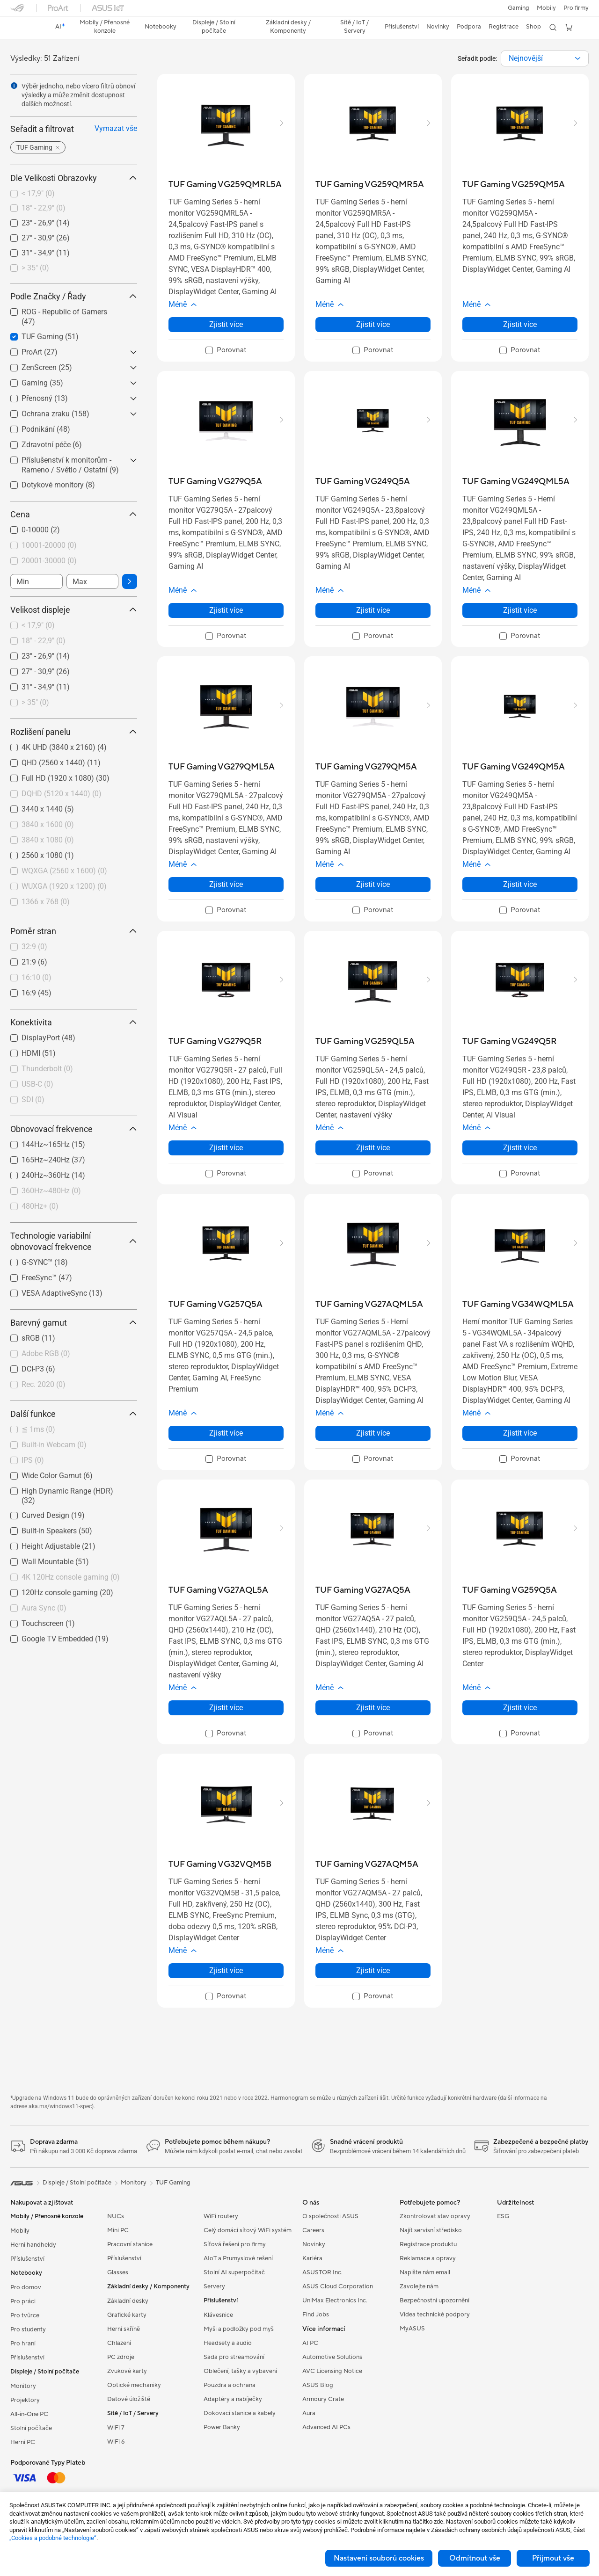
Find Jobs (315, 2314)
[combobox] (545, 58)
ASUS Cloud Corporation (337, 2286)
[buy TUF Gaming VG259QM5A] (513, 184)
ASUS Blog (317, 2385)
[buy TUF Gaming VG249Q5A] (362, 481)
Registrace (504, 26)
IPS (33, 1460)
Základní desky (127, 2301)
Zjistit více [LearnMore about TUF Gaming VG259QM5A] (520, 324)
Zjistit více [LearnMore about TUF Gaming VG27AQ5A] (373, 1707)
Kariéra (312, 2258)
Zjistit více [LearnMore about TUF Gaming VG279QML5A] (226, 884)
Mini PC (118, 2230)
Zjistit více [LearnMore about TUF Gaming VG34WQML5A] (520, 1433)
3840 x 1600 (48, 824)
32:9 (34, 946)
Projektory (25, 2400)
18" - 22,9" (44, 207)
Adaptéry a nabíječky (233, 2399)
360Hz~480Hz (51, 1190)
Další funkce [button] (73, 1414)
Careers (313, 2230)
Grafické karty (126, 2315)
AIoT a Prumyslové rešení (238, 2258)
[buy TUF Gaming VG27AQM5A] (366, 1864)
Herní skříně (123, 2329)
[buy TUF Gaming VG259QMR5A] (369, 184)
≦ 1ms (38, 1429)
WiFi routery (221, 2216)
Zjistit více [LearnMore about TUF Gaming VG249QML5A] (520, 610)
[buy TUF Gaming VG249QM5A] (513, 767)
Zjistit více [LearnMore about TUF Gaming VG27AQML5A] (373, 1433)
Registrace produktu (428, 2244)
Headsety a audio (228, 2343)
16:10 (36, 977)
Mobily (546, 8)
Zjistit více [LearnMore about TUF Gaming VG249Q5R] (520, 1147)
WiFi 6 (115, 2441)
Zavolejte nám (419, 2286)
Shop (533, 26)
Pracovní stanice (130, 2244)
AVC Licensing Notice (332, 2371)
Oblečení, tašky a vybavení (240, 2371)
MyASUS (412, 2328)
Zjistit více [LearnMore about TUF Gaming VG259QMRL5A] (226, 324)
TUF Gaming (173, 2182)
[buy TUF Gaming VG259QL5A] (365, 1041)
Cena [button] (73, 514)
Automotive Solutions (332, 2357)
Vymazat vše (116, 128)
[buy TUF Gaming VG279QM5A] (366, 767)
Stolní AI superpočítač (234, 2272)
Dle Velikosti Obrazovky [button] (73, 178)
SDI (33, 1099)
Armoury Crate (323, 2399)
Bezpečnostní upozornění (434, 2300)
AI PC (310, 2343)
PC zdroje (120, 2357)
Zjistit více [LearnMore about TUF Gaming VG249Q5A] (373, 610)
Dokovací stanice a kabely (240, 2413)
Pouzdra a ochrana (230, 2385)
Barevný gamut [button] (73, 1323)
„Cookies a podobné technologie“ (52, 2537)
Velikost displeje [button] (73, 610)
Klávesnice (218, 2315)
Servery (214, 2286)
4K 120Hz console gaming (71, 1577)
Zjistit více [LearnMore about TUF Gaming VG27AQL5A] (226, 1707)
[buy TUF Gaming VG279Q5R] (215, 1041)
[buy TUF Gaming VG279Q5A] (215, 481)
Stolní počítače (31, 2428)
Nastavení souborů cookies (379, 2558)
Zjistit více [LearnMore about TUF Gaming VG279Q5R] (226, 1147)
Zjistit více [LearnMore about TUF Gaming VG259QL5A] (373, 1147)
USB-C (37, 1084)
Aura (308, 2413)
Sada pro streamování (234, 2357)
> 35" (35, 267)
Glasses (117, 2272)
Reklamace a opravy (428, 2258)
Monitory (23, 2386)
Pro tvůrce (24, 2315)
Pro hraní (23, 2343)
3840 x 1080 (48, 839)
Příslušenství (27, 2259)
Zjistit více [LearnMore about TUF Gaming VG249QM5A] (520, 884)
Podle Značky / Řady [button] (73, 296)
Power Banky (222, 2427)
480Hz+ (40, 1206)
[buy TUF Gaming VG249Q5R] (509, 1041)
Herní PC (22, 2442)
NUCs (115, 2216)
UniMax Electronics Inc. (334, 2300)
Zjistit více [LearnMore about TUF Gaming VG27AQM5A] (373, 1970)
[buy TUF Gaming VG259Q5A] (509, 1590)
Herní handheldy (33, 2245)
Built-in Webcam (54, 1444)
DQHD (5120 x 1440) (62, 793)
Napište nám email (425, 2272)
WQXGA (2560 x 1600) (64, 870)
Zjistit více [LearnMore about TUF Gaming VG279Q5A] (226, 610)
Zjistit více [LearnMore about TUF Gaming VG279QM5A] (373, 884)
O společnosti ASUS (330, 2216)
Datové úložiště (128, 2399)
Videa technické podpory (435, 2314)
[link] (26, 27)
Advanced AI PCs (326, 2427)
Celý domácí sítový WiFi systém (248, 2230)
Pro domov (25, 2287)
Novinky (313, 2244)
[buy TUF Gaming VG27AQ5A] (362, 1590)
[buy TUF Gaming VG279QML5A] (221, 767)
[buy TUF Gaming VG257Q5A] (215, 1304)
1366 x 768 (46, 901)
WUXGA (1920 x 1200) (64, 886)
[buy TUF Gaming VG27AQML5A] (369, 1304)
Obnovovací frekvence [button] (73, 1129)
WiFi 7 (115, 2427)
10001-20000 (49, 545)
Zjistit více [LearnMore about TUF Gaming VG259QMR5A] (373, 324)
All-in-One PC (29, 2414)
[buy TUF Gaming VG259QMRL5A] (225, 184)
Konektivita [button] (73, 1022)
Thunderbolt (47, 1068)
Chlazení (119, 2343)
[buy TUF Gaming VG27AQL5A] (218, 1590)
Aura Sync (44, 1608)
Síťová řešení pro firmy (235, 2244)
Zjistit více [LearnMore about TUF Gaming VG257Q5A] (226, 1433)
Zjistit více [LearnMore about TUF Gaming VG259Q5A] (520, 1707)
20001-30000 (49, 560)
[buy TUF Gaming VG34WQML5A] (518, 1304)
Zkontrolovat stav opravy (435, 2216)
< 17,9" (38, 193)
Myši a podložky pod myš (239, 2329)
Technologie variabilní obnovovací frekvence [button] (73, 1241)
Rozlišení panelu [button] (73, 732)
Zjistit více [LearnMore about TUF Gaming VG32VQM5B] (226, 1970)
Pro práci (23, 2301)
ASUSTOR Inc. (322, 2272)
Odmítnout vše (474, 2558)
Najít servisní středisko (431, 2230)
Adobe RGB (46, 1353)
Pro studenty (28, 2329)
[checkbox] (73, 194)
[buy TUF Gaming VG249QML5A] (516, 481)
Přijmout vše (553, 2558)
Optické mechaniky (134, 2385)
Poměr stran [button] (73, 931)
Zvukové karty (127, 2371)
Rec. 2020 (44, 1384)
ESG (503, 2216)
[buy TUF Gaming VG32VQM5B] (219, 1864)
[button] (518, 8)
